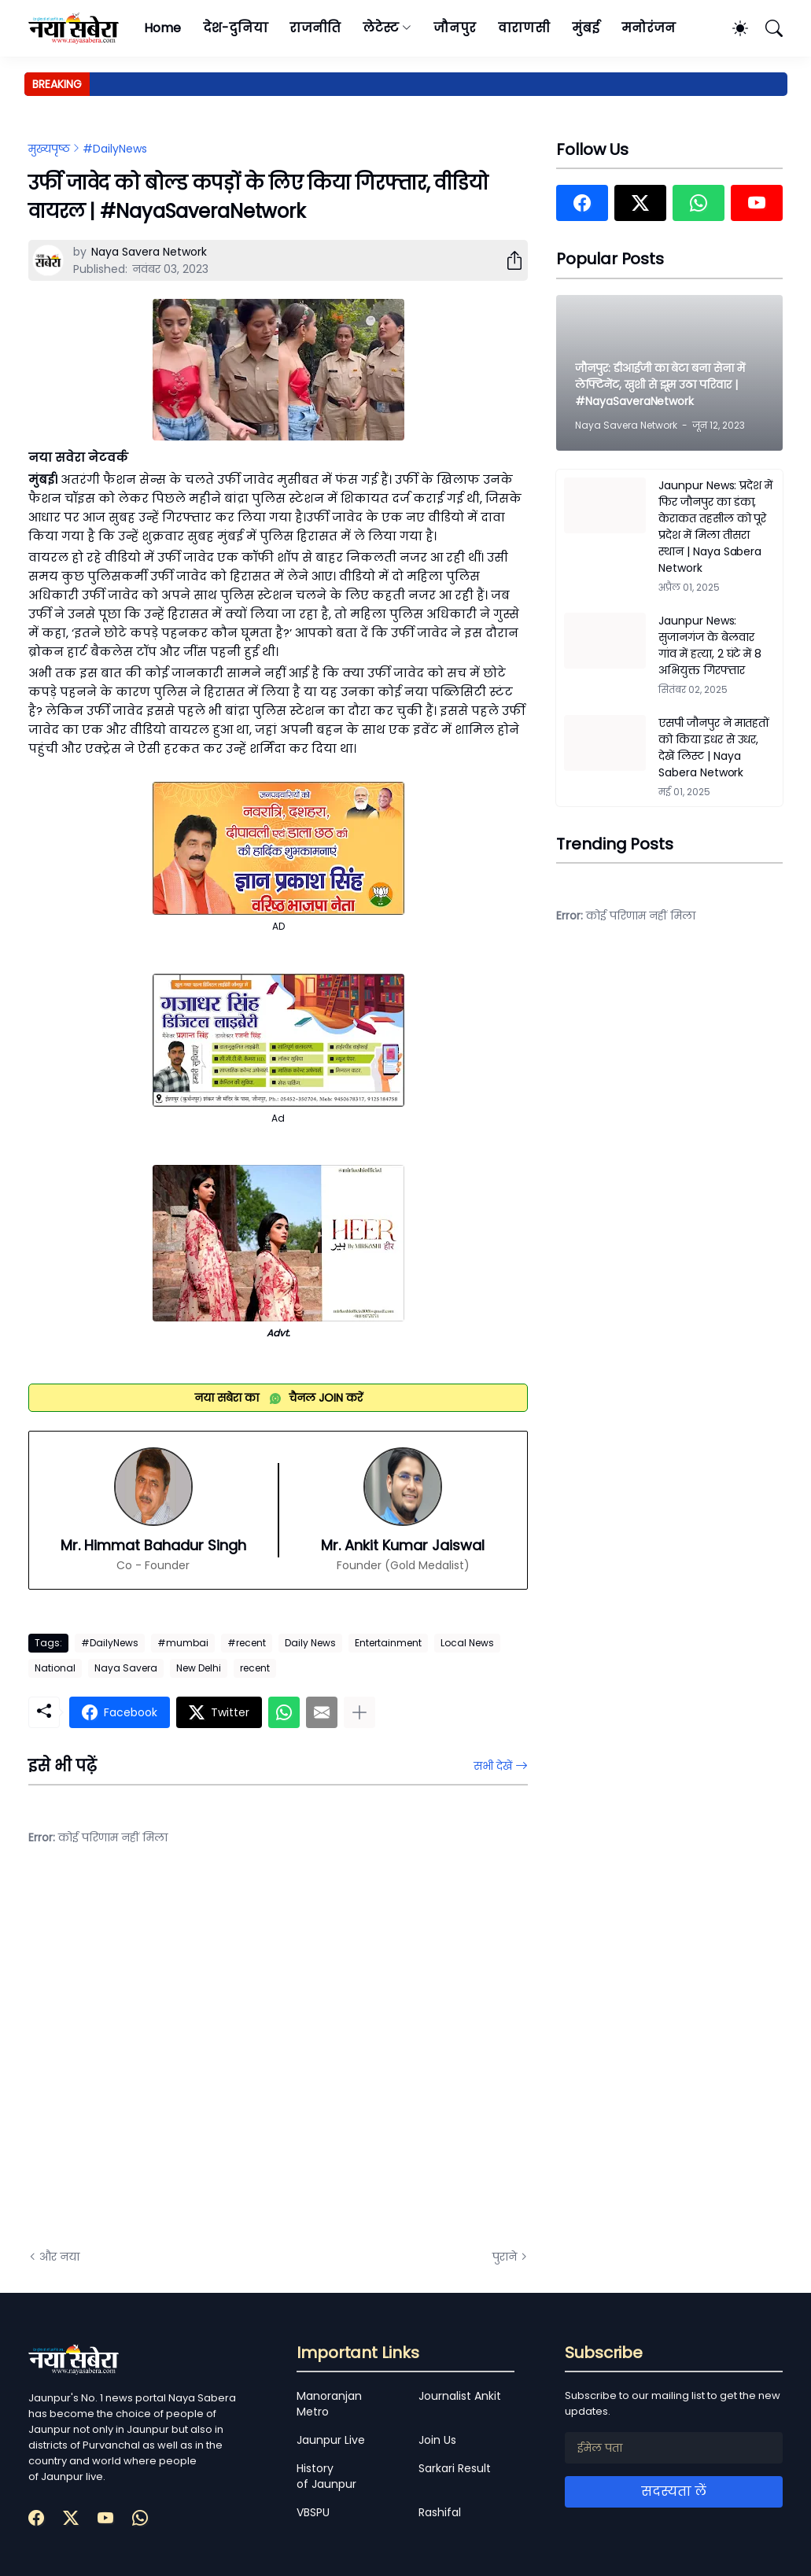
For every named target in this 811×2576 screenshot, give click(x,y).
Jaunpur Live (331, 2440)
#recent (246, 1642)
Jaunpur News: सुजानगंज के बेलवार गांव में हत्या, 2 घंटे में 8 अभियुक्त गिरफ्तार (709, 645)
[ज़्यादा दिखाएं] (359, 1712)
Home (162, 28)
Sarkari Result (454, 2468)
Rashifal (439, 2512)
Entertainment (388, 1642)
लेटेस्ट (381, 28)
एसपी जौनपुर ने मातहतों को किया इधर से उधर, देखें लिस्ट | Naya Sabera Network (713, 747)
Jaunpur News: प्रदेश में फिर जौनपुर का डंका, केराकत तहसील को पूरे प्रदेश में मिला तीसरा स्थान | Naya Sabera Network (715, 526)
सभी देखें (493, 1766)
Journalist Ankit (459, 2396)
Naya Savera (125, 1668)
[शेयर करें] (508, 260)
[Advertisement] (185, 2059)
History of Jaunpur (326, 2476)
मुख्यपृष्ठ (49, 149)
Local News (467, 1642)
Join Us (437, 2440)
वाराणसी (524, 28)
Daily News (310, 1642)
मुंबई (585, 28)
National (55, 1668)
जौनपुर (454, 28)
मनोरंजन (648, 28)
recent (255, 1668)
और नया (59, 2257)
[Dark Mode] (732, 28)
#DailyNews (115, 149)
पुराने (504, 2257)
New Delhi (198, 1668)
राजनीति (315, 28)
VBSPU (313, 2512)
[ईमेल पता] (674, 2448)
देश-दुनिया (235, 28)
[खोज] (767, 28)
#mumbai (182, 1642)
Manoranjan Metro (329, 2403)
